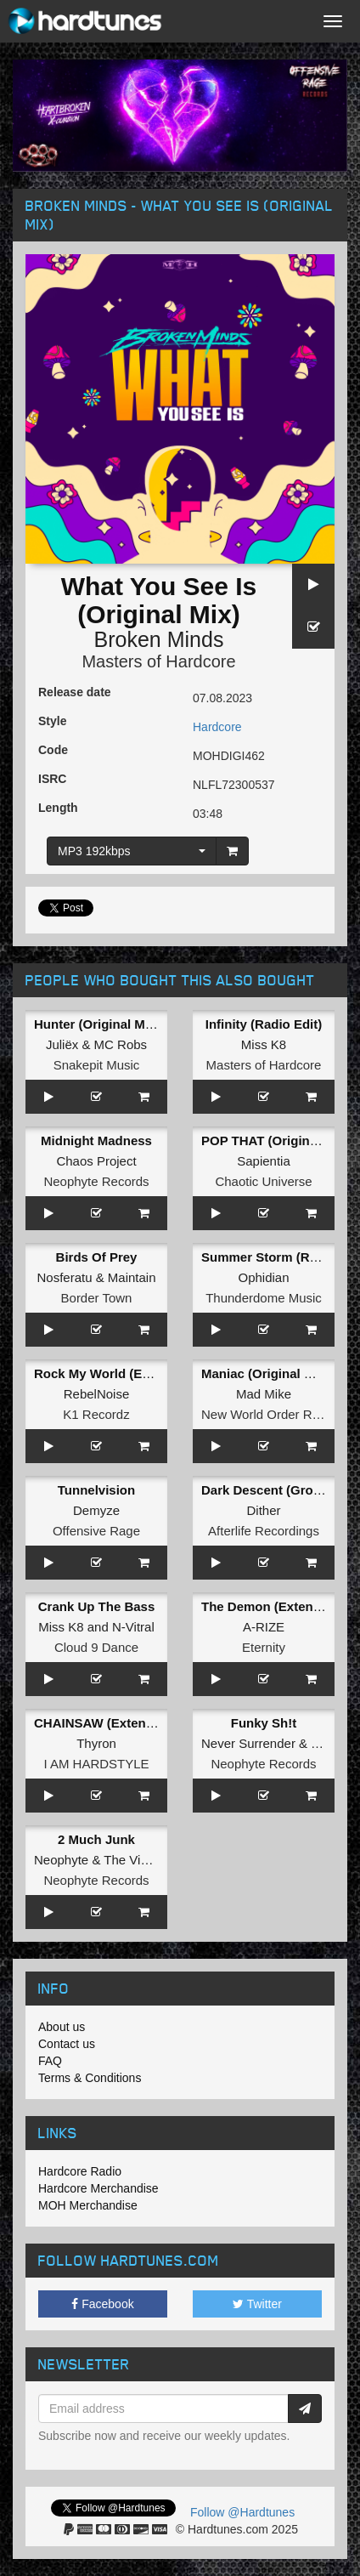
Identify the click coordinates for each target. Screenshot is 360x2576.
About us (61, 2027)
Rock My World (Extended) (114, 1373)
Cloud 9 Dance (96, 1647)
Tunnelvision (96, 1490)
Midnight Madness (96, 1140)
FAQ (50, 2061)
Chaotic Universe (263, 1181)
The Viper (131, 1860)
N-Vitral (133, 1627)
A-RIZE (263, 1627)
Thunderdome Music (263, 1298)
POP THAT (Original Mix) (275, 1140)
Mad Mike (263, 1394)
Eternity (263, 1647)
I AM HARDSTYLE (96, 1763)
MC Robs (121, 1044)
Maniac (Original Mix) (265, 1373)
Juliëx (62, 1044)
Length (58, 807)
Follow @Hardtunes (242, 2512)
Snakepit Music (96, 1065)
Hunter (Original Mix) (97, 1024)
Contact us (66, 2044)
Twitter (257, 2304)
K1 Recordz (96, 1414)
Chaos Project (96, 1161)
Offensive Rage (96, 1530)
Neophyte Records (96, 1181)
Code (53, 750)
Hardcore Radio (79, 2171)
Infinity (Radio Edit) (263, 1024)
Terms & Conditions (89, 2078)
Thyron (96, 1743)
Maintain (132, 1277)
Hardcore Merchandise (98, 2188)
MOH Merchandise (88, 2205)
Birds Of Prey (97, 1257)
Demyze (96, 1510)
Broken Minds (159, 639)
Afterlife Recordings (263, 1530)
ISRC (52, 779)
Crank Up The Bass (96, 1606)
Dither (263, 1510)
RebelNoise (97, 1394)
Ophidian (263, 1277)
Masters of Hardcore (158, 661)
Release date (74, 692)
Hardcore (217, 727)
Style (52, 721)
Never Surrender (248, 1743)
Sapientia (263, 1161)
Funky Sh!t (264, 1723)
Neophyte (61, 1860)
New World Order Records (276, 1414)
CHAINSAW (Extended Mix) (116, 1723)
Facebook (102, 2304)
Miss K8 (263, 1044)
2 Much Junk (96, 1839)
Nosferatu (64, 1277)
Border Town (96, 1298)
